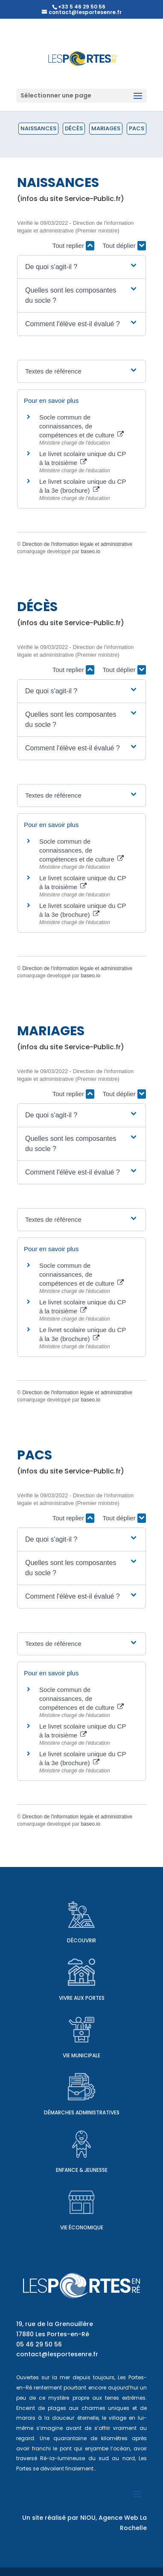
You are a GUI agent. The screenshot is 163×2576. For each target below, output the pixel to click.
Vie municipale (81, 2055)
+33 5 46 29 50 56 (81, 6)
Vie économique (81, 2227)
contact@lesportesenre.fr (57, 2354)
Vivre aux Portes (82, 1998)
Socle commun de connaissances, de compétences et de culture (81, 426)
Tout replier (73, 245)
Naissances (38, 128)
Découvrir (81, 1940)
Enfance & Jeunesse (82, 2170)
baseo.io (90, 551)
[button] (81, 267)
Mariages (105, 128)
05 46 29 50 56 (39, 2344)
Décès (74, 128)
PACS (136, 128)
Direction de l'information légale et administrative (77, 544)
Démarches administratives (81, 2112)
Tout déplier (124, 245)
